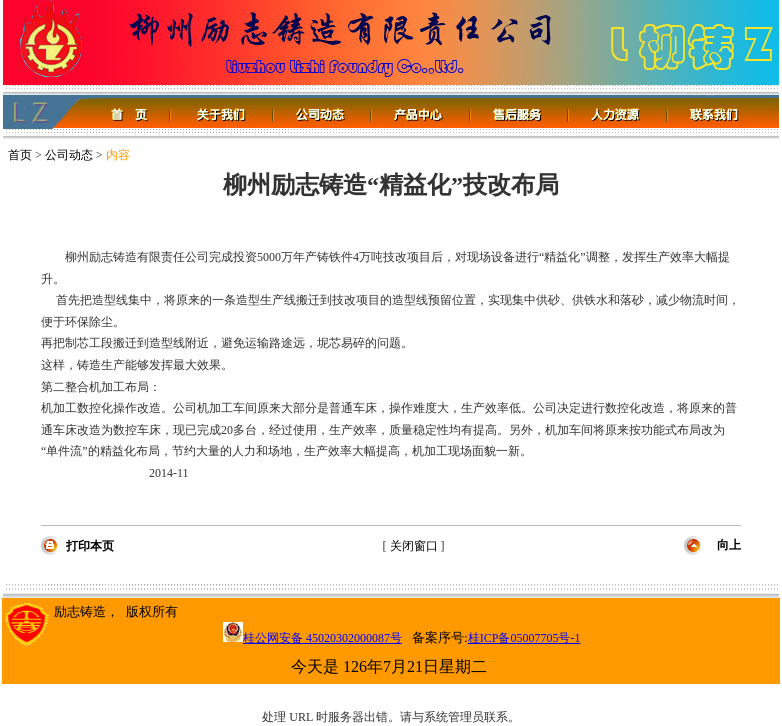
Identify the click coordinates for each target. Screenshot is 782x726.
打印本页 (90, 546)
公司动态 (69, 155)
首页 (20, 155)
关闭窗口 (414, 546)
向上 (729, 545)
